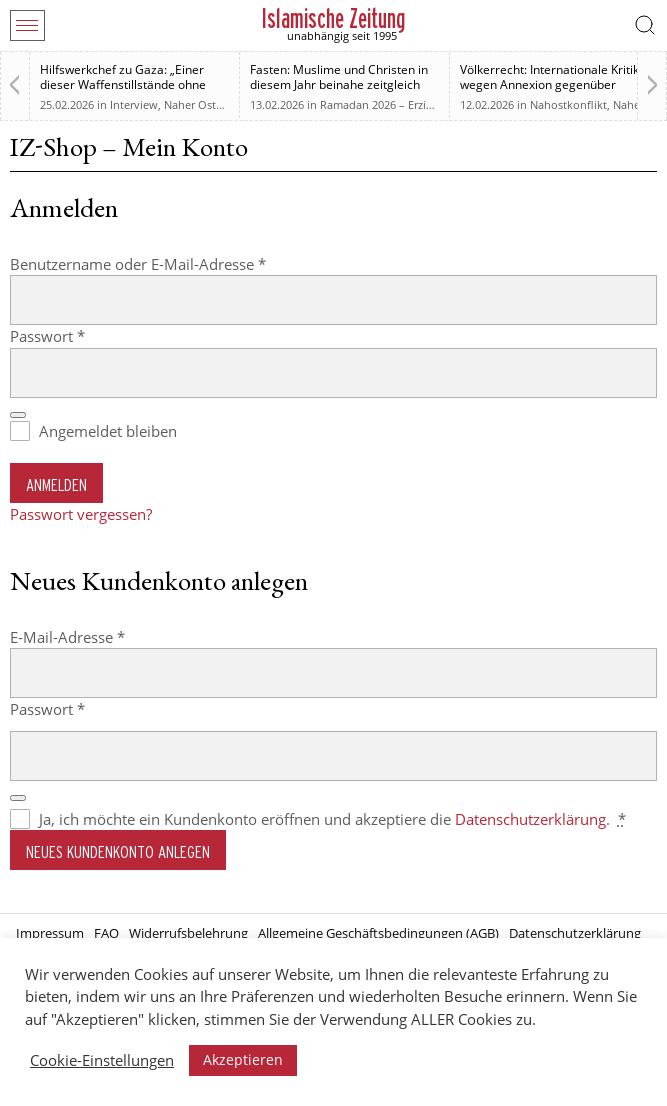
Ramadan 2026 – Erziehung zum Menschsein (434, 104)
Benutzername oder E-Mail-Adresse (178, 263)
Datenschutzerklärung (530, 819)
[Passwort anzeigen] (18, 415)
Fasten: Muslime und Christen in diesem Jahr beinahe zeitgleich (339, 77)
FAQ (106, 933)
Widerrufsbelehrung (188, 933)
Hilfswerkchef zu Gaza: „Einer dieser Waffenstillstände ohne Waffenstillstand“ (123, 84)
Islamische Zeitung (333, 18)
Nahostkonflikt (568, 104)
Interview (134, 104)
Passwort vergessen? (81, 514)
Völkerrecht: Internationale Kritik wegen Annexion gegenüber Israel (549, 84)
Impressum (50, 933)
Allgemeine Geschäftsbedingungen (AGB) (378, 933)
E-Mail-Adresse (107, 636)
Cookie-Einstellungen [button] (102, 1060)
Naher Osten (196, 104)
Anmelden (56, 484)
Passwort (87, 335)
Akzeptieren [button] (243, 1059)
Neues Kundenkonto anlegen (118, 851)
